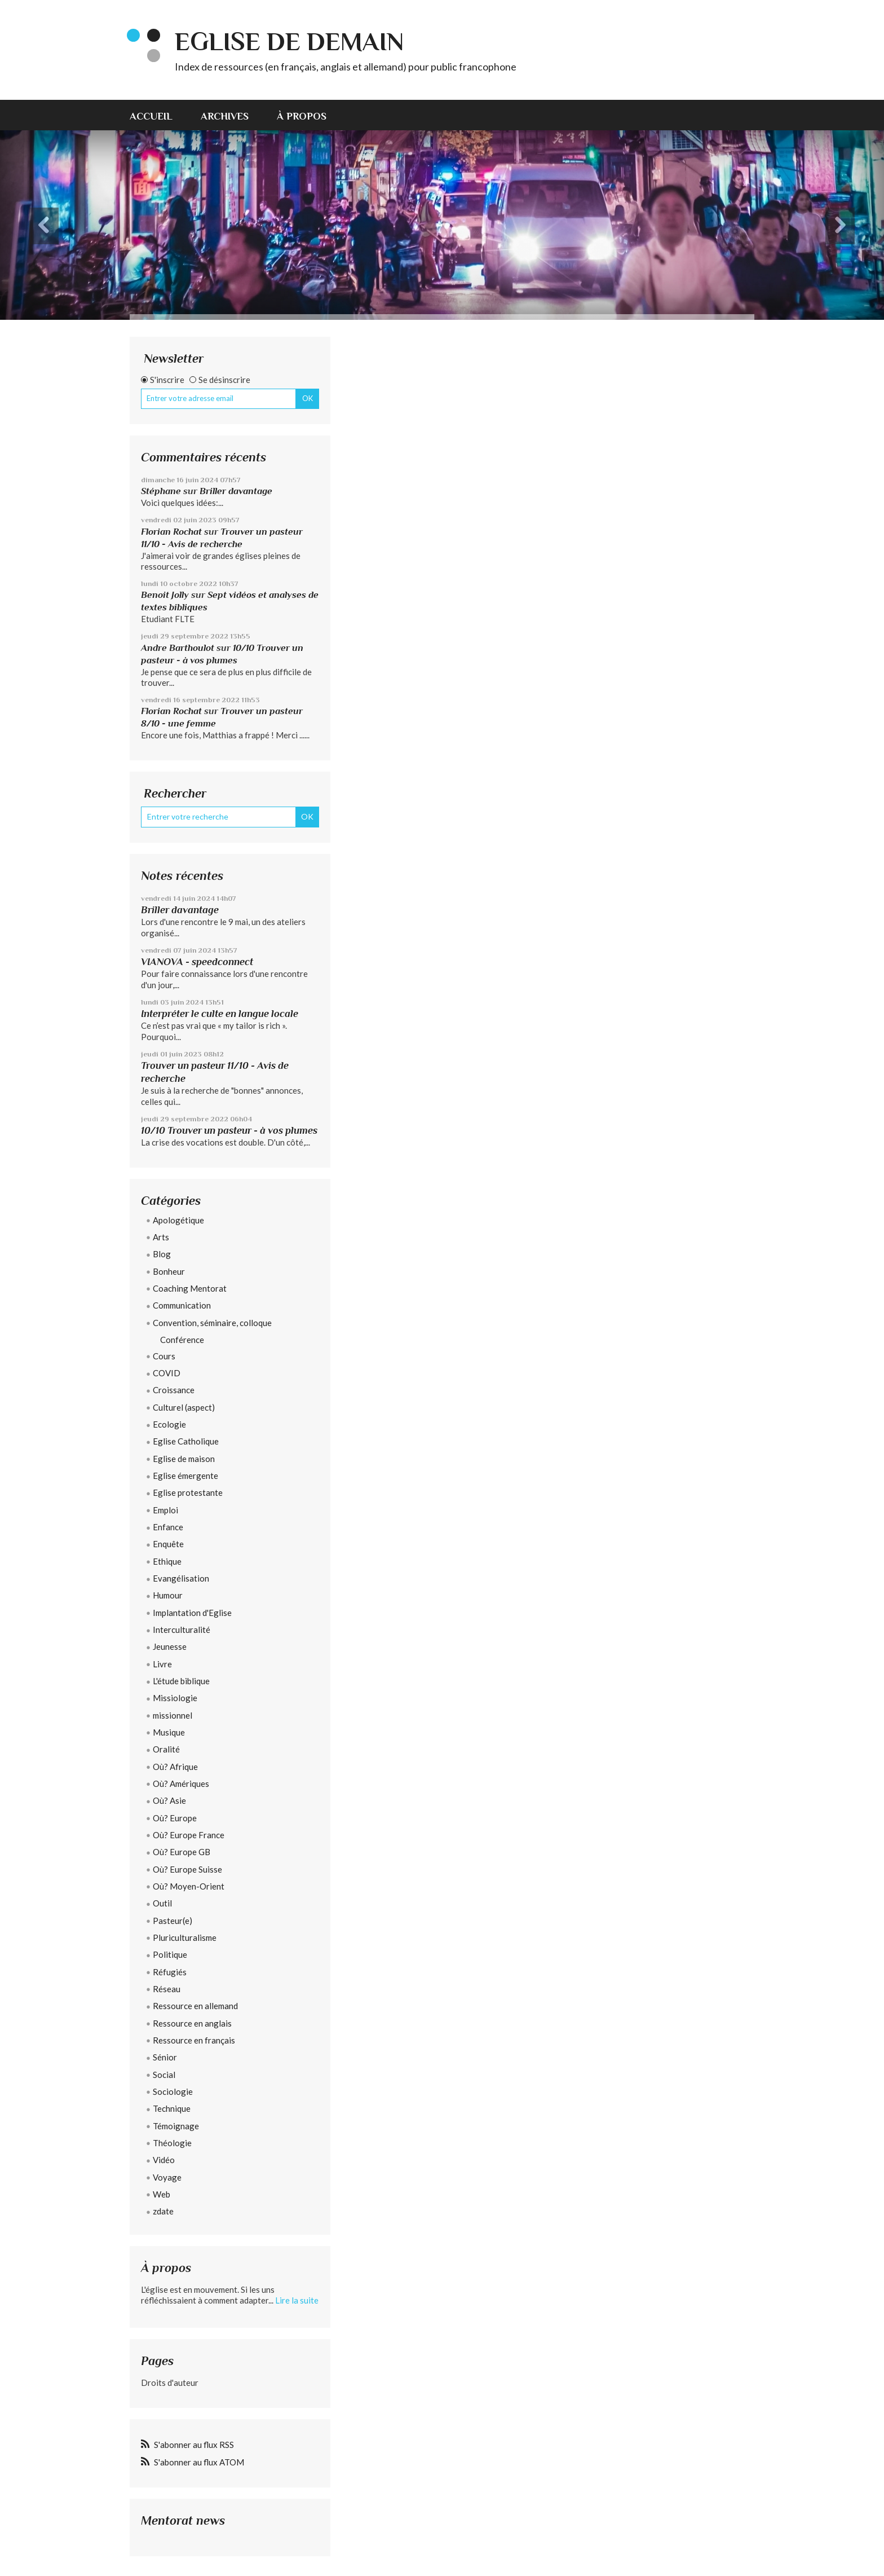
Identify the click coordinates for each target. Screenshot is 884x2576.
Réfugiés (170, 1972)
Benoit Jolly (165, 594)
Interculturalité (181, 1629)
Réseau (166, 1989)
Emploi (165, 1510)
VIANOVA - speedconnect (197, 961)
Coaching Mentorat (190, 1288)
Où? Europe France (188, 1835)
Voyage (167, 2177)
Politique (170, 1954)
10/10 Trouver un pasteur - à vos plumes (229, 1130)
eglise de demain (289, 41)
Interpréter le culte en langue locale (219, 1013)
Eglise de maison (184, 1459)
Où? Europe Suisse (187, 1869)
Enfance (168, 1527)
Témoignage (176, 2126)
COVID (166, 1373)
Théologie (172, 2143)
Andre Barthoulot (177, 647)
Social (164, 2074)
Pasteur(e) (172, 1921)
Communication (182, 1305)
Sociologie (173, 2091)
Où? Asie (169, 1800)
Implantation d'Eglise (192, 1613)
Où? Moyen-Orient (188, 1886)
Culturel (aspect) (184, 1407)
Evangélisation (181, 1578)
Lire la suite (297, 2300)
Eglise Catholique (186, 1441)
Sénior (165, 2057)
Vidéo (164, 2160)
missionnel (172, 1715)
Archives (225, 116)
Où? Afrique (175, 1767)
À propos (301, 116)
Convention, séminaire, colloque (212, 1323)
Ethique (167, 1561)
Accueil (151, 116)
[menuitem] (158, 115)
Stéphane (161, 491)
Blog (162, 1254)
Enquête (168, 1544)
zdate (163, 2211)
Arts (161, 1237)
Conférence (182, 1340)
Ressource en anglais (192, 2023)
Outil (162, 1903)
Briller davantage (236, 491)
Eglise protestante (188, 1492)
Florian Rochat (171, 531)
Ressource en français (194, 2040)
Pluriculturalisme (184, 1937)
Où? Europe (175, 1818)
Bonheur (169, 1271)
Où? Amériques (181, 1783)
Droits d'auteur (169, 2382)
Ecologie (169, 1424)
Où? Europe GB (181, 1852)
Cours (164, 1356)
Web (161, 2194)
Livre (162, 1664)
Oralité (166, 1749)
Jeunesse (170, 1646)
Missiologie (175, 1698)
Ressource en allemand (195, 2006)
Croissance (174, 1390)
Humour (168, 1595)
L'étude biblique (181, 1681)
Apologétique (178, 1220)
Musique (169, 1732)
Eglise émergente (185, 1475)
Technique (172, 2108)
